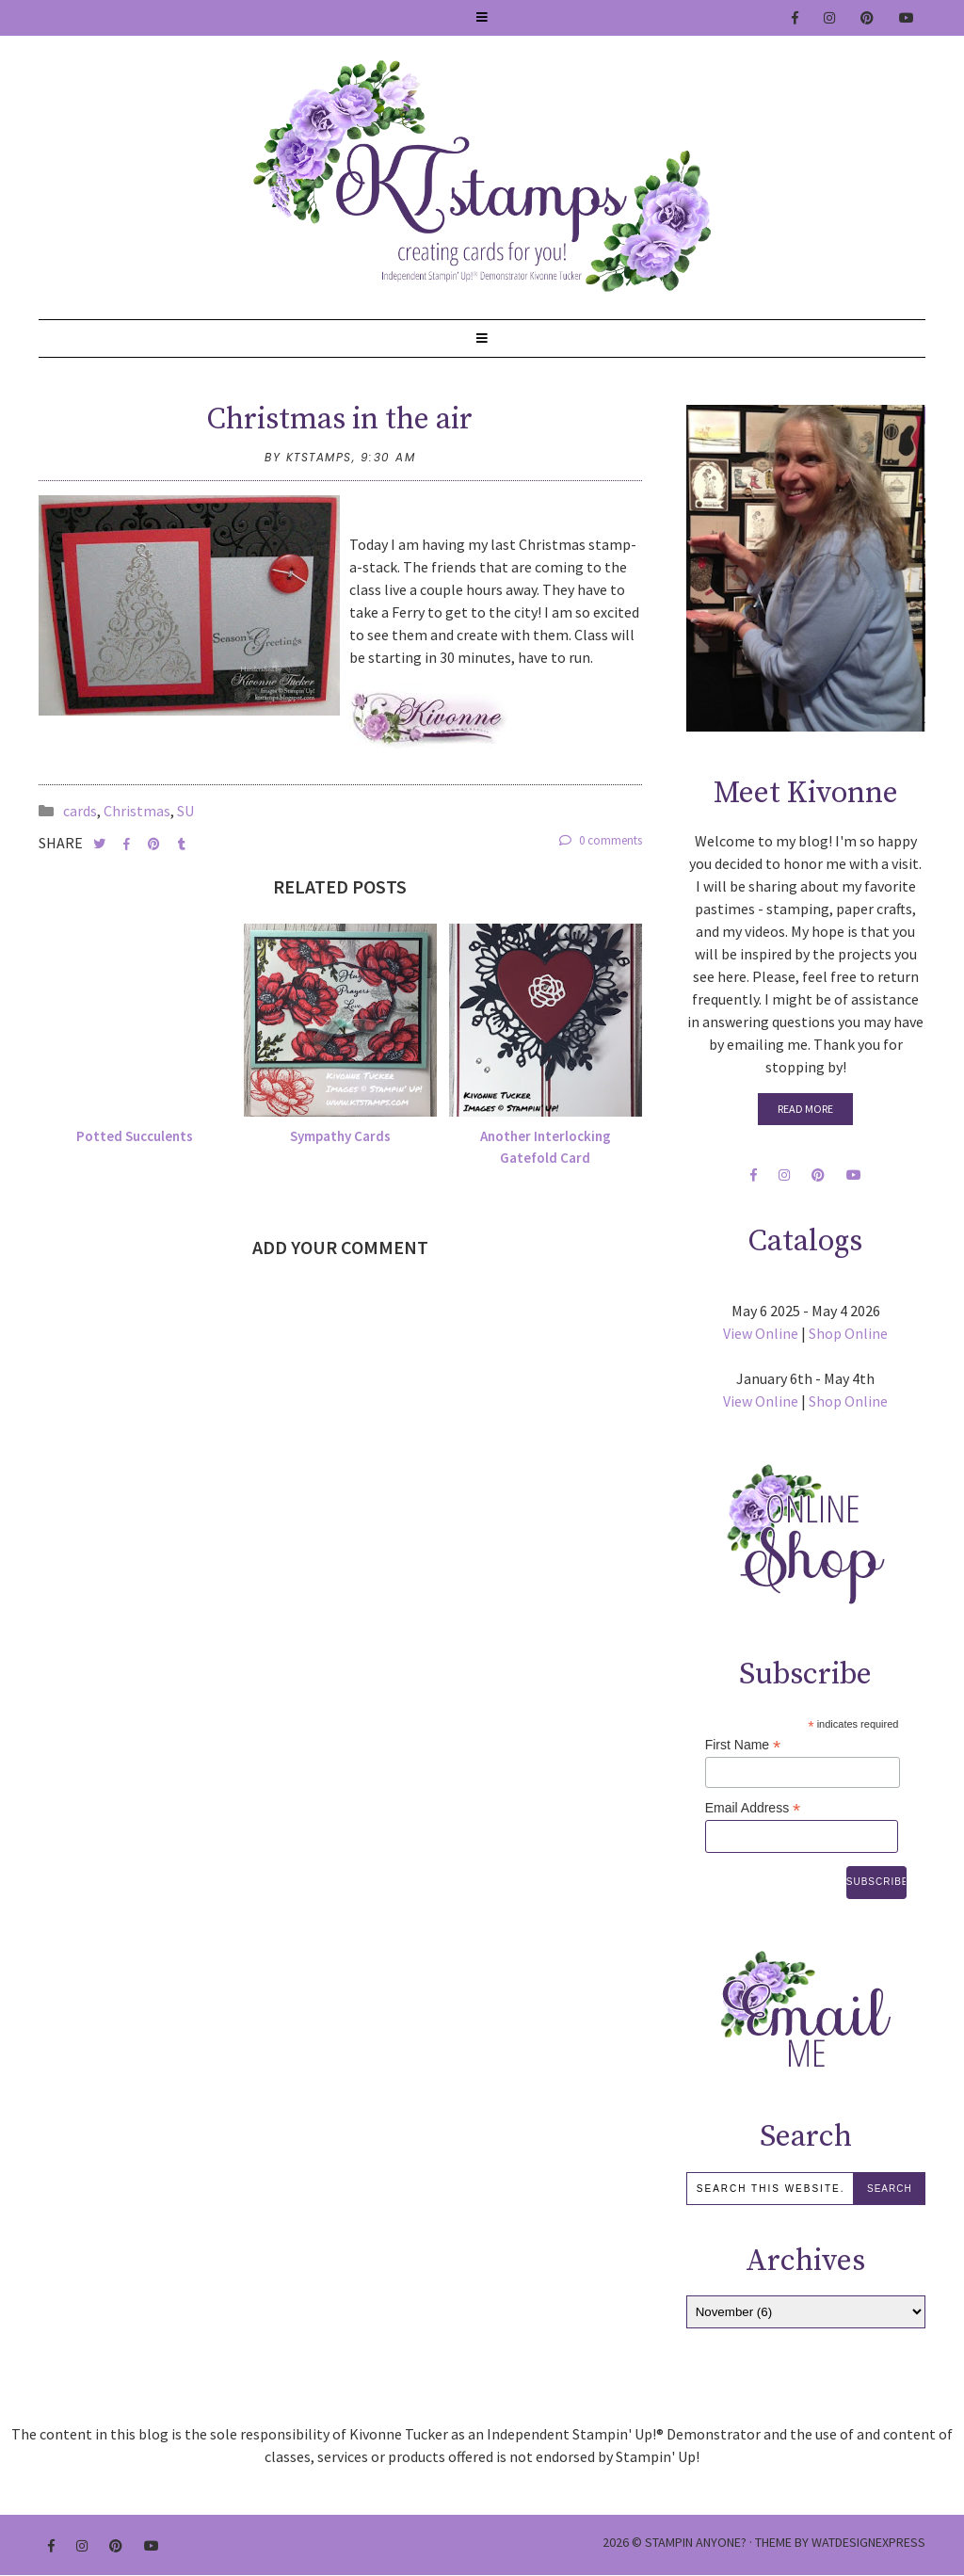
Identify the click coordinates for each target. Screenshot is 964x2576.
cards (80, 810)
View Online (760, 1333)
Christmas (137, 810)
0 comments (600, 840)
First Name (743, 1745)
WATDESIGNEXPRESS (868, 2542)
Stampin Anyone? (696, 2542)
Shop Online (848, 1333)
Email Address (753, 1808)
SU (185, 810)
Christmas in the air (340, 420)
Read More (805, 1109)
